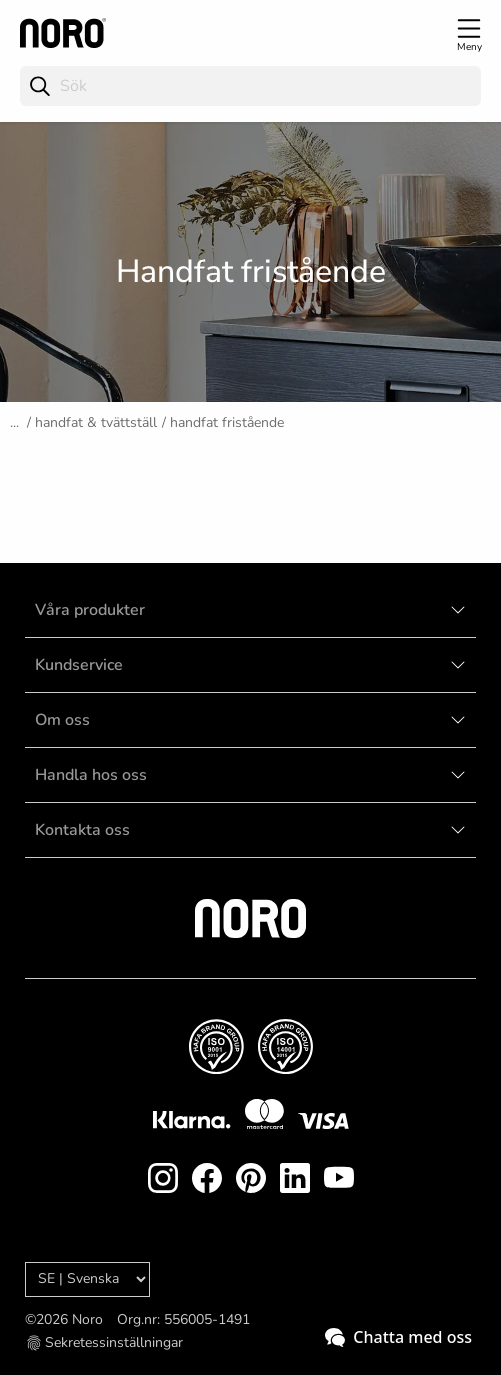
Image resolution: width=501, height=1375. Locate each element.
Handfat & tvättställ (96, 422)
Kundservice (79, 665)
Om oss (62, 720)
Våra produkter (90, 610)
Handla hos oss (91, 775)
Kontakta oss (82, 830)
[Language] (87, 1279)
